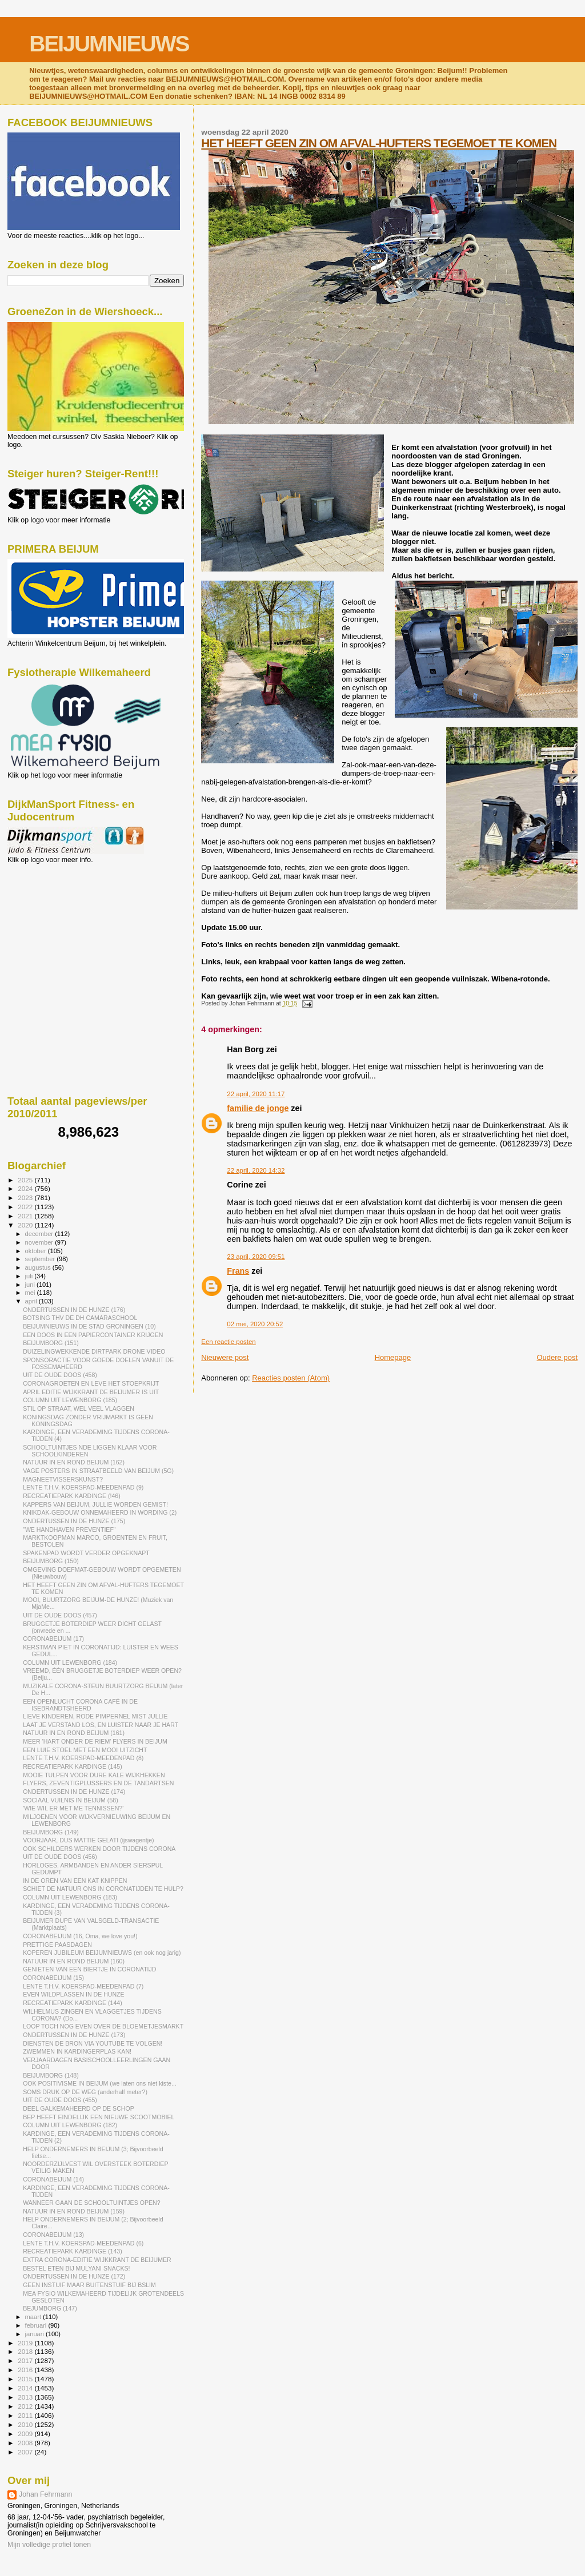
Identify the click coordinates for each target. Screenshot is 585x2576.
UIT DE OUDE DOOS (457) (60, 1615)
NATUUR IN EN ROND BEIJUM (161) (74, 1732)
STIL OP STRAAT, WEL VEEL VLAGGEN (78, 1408)
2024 (26, 1188)
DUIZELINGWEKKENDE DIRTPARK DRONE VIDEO (94, 1351)
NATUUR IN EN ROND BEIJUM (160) (74, 1961)
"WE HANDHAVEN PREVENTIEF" (69, 1529)
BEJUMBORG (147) (50, 2308)
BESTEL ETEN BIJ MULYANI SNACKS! (76, 2268)
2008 (26, 2442)
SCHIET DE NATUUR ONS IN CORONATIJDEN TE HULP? (103, 1888)
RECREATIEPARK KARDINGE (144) (72, 2002)
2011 (26, 2415)
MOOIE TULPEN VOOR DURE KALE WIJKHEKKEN (94, 1775)
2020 (26, 1225)
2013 (26, 2397)
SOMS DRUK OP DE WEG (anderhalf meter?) (85, 2091)
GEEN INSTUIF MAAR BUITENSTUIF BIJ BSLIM (89, 2284)
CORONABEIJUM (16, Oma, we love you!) (80, 1936)
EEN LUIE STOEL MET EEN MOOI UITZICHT (85, 1749)
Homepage (393, 1357)
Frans (238, 1270)
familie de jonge (258, 1108)
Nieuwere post (225, 1357)
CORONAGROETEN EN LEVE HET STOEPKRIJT (91, 1383)
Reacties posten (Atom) (291, 1378)
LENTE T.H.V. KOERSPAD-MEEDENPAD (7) (83, 1986)
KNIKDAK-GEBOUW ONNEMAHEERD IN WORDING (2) (100, 1512)
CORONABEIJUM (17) (53, 1638)
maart (34, 2316)
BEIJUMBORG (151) (51, 1342)
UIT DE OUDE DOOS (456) (60, 1856)
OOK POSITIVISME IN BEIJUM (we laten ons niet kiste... (100, 2083)
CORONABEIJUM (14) (53, 2179)
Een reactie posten (228, 1341)
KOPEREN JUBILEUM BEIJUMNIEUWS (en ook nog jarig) (102, 1952)
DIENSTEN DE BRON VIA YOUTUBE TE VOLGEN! (92, 2043)
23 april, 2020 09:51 (256, 1256)
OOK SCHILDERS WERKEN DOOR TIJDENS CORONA (99, 1848)
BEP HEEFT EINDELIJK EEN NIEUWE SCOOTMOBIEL (98, 2117)
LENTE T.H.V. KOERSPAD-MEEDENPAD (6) (83, 2243)
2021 (26, 1215)
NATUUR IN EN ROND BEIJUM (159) (74, 2211)
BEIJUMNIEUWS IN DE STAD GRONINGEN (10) (89, 1326)
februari (37, 2325)
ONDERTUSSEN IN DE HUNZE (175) (74, 1521)
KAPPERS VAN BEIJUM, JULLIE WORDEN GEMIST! (95, 1504)
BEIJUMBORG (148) (51, 2075)
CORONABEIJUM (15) (53, 1977)
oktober (36, 1250)
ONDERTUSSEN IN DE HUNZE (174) (74, 1791)
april (32, 1301)
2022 (26, 1206)
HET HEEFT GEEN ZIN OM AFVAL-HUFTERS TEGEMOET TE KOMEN (378, 143)
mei (31, 1292)
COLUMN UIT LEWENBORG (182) (70, 2125)
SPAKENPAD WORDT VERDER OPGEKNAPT (86, 1552)
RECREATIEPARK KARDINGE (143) (72, 2251)
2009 (26, 2433)
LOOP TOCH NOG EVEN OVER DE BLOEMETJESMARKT (103, 2026)
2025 (26, 1180)
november (40, 1242)
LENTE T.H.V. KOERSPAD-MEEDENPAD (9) (83, 1487)
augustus (39, 1267)
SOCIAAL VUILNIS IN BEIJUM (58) (70, 1800)
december (40, 1233)
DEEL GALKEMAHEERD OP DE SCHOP (78, 2108)
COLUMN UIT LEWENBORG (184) (70, 1662)
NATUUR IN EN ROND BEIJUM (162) (74, 1462)
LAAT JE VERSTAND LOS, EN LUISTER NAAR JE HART (100, 1724)
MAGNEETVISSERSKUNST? (63, 1479)
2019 (26, 2342)
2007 (26, 2452)
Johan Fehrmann (45, 2494)
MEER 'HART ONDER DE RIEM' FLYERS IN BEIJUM (95, 1741)
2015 (26, 2378)
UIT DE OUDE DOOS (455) (60, 2099)
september (41, 1258)
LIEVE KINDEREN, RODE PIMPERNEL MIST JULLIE (95, 1716)
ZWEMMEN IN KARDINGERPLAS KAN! (77, 2051)
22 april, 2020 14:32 (256, 1170)
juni (31, 1284)
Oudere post (557, 1357)
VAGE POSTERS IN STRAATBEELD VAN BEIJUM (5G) (98, 1470)
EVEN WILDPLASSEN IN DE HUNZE (74, 1994)
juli (30, 1276)
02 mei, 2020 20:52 (255, 1324)
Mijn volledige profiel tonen (49, 2545)
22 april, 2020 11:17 (256, 1093)
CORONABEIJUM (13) (53, 2234)
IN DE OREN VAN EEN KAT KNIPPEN (75, 1880)
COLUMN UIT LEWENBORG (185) (70, 1399)
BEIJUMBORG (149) (51, 1832)
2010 (26, 2424)
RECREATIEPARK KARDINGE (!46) (72, 1495)
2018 (26, 2351)
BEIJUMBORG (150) (51, 1560)
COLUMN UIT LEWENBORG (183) (70, 1897)
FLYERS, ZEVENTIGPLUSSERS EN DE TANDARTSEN (98, 1783)
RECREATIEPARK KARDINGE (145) (72, 1766)
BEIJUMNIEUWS (109, 43)
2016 (26, 2369)
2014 (26, 2388)
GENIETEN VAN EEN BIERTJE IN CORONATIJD (89, 1969)
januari (35, 2334)
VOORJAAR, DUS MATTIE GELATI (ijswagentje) (88, 1840)
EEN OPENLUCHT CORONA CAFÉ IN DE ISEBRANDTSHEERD (80, 1705)
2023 (26, 1197)
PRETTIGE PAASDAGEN (57, 1944)
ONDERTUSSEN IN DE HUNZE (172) (74, 2276)
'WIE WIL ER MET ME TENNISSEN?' (73, 1808)
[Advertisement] (58, 925)
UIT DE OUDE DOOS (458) (60, 1374)
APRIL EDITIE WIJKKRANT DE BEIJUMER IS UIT (91, 1391)
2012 (26, 2406)
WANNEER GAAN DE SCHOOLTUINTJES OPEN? (91, 2202)
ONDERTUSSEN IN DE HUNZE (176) (74, 1309)
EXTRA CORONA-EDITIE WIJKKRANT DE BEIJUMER (97, 2259)
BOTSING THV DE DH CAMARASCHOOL (80, 1317)
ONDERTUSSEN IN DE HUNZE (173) (74, 2034)
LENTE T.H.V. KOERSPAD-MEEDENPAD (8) (83, 1757)
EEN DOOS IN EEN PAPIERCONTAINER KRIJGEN (93, 1334)
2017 (26, 2360)
